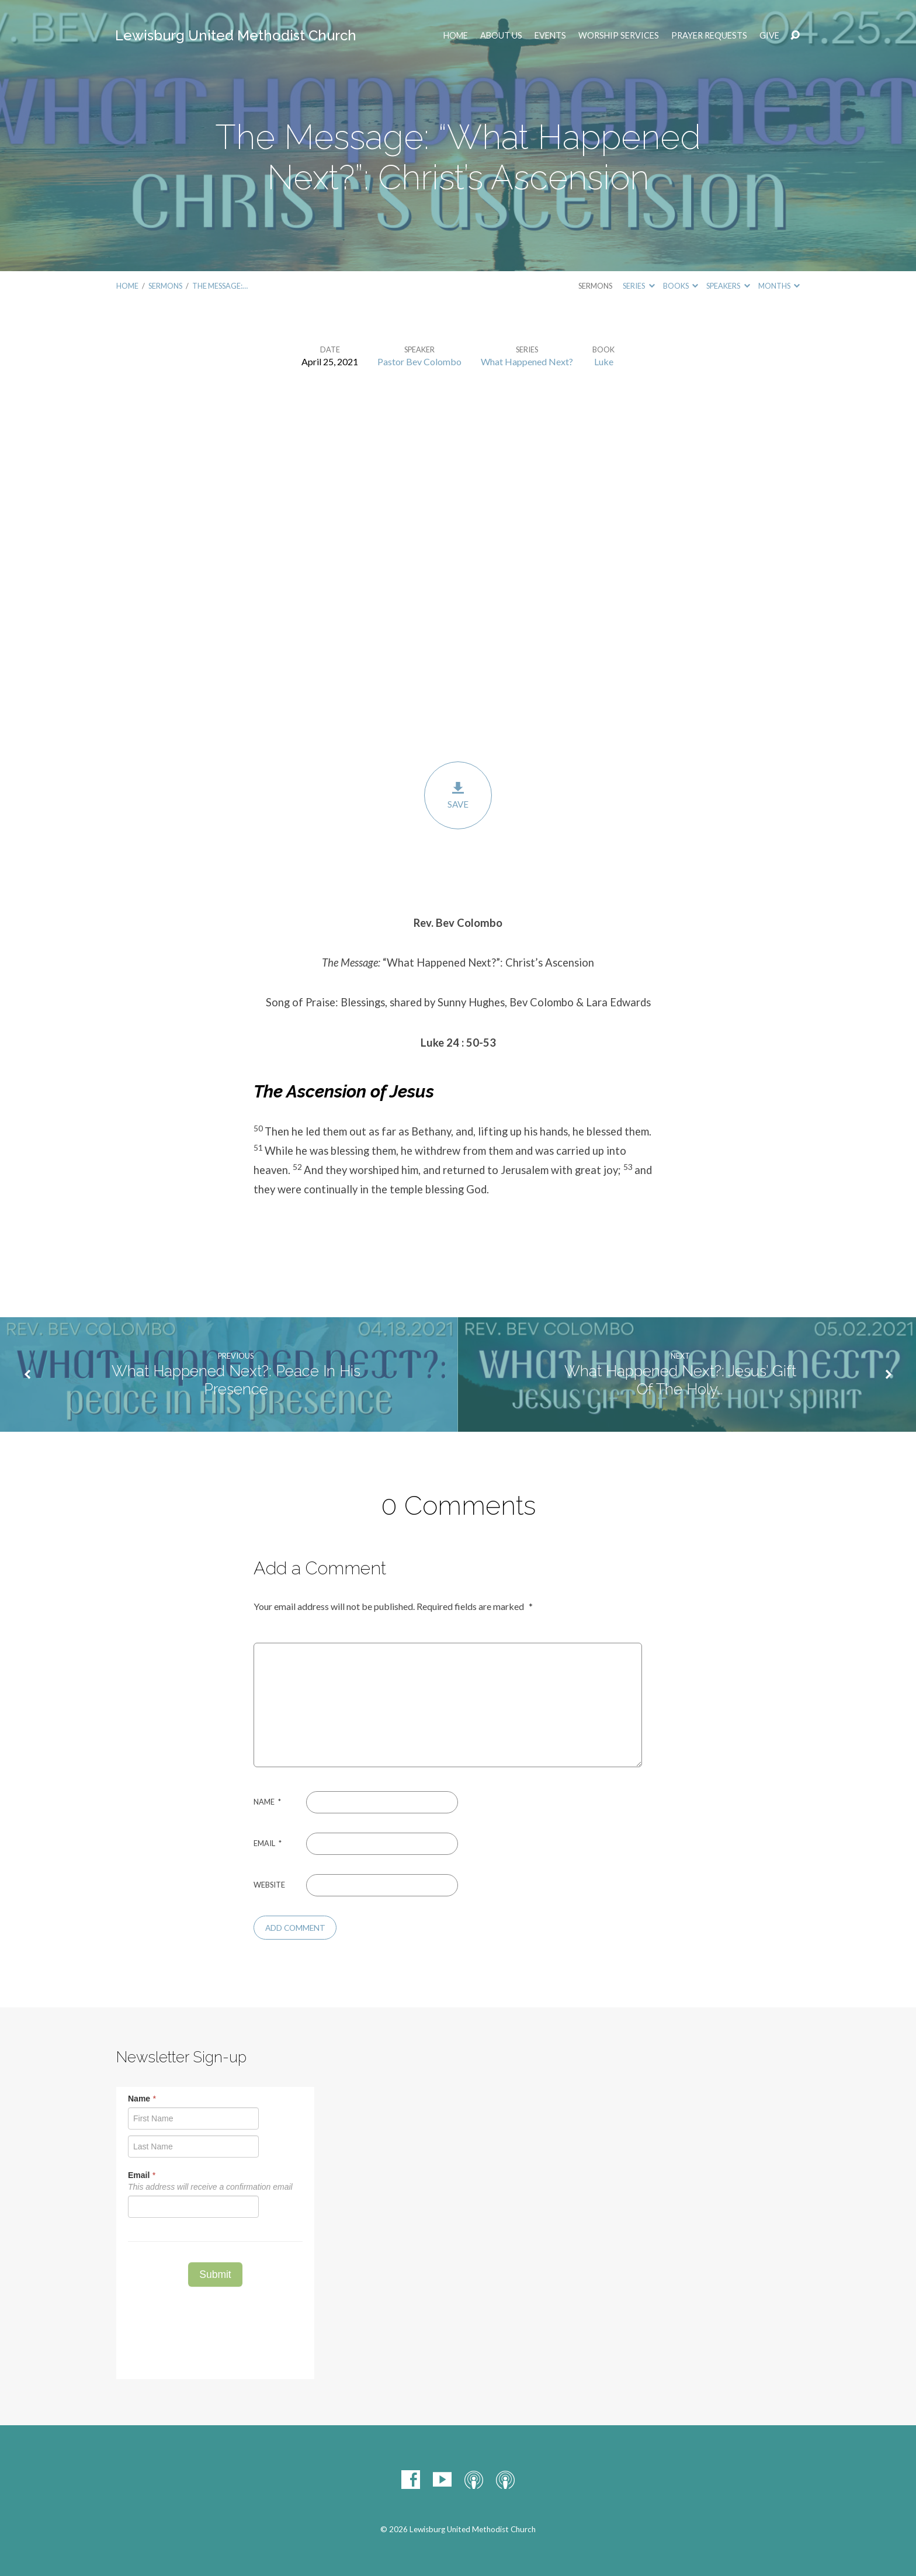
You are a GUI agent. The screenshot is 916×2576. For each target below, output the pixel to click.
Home (455, 36)
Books (680, 285)
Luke (603, 361)
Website (269, 1884)
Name (267, 1801)
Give (769, 36)
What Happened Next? (527, 361)
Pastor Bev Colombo (419, 361)
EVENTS (550, 36)
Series (638, 285)
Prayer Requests (709, 36)
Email (268, 1843)
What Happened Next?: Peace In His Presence (236, 1380)
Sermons (165, 285)
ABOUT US (501, 36)
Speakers (728, 285)
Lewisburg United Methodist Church (235, 35)
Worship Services (618, 36)
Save (458, 795)
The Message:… (220, 285)
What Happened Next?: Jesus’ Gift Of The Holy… (680, 1380)
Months (779, 285)
